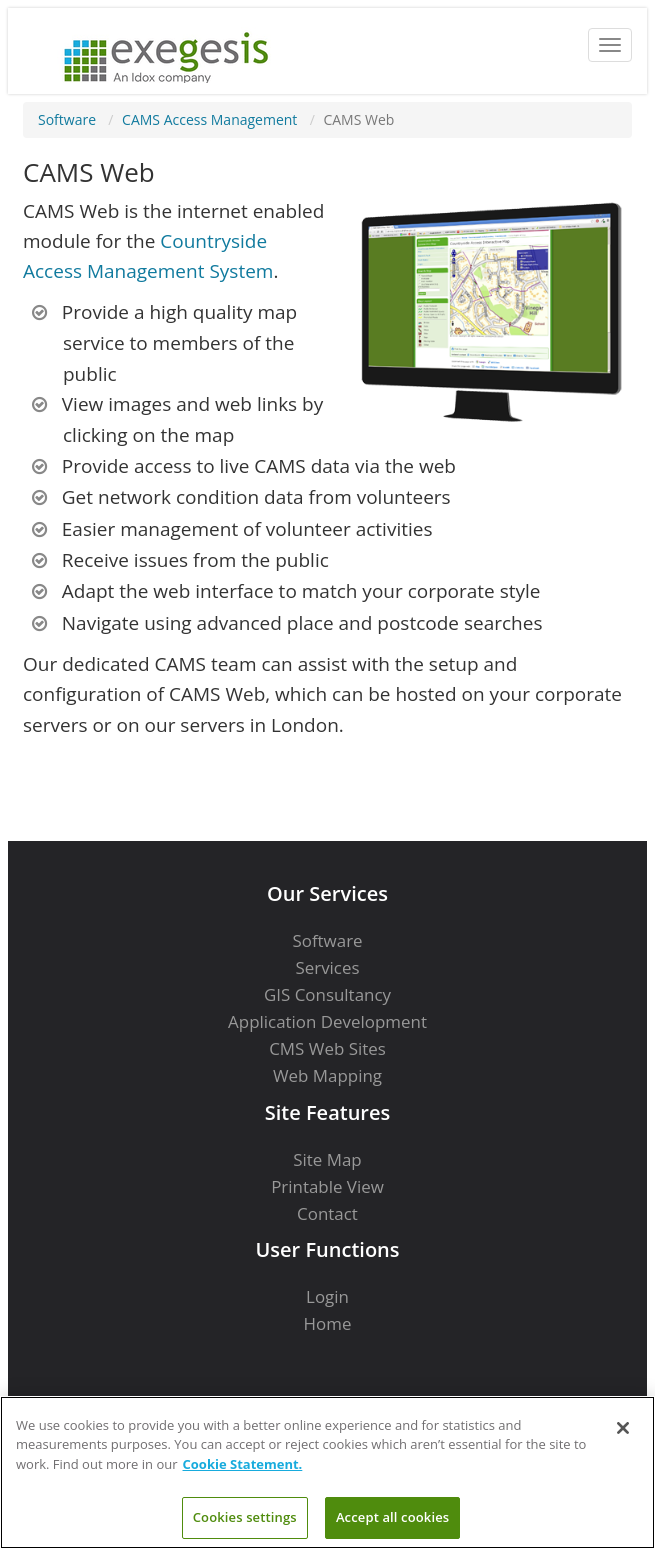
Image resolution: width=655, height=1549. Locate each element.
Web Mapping (327, 1075)
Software (67, 119)
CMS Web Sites (327, 1048)
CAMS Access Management (209, 119)
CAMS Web (358, 119)
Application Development (327, 1021)
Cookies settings (245, 1517)
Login (327, 1296)
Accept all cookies (392, 1517)
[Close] (623, 1428)
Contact (327, 1213)
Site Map (327, 1159)
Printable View (327, 1186)
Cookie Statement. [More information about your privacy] (243, 1464)
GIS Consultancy (327, 994)
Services (327, 967)
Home (328, 1323)
